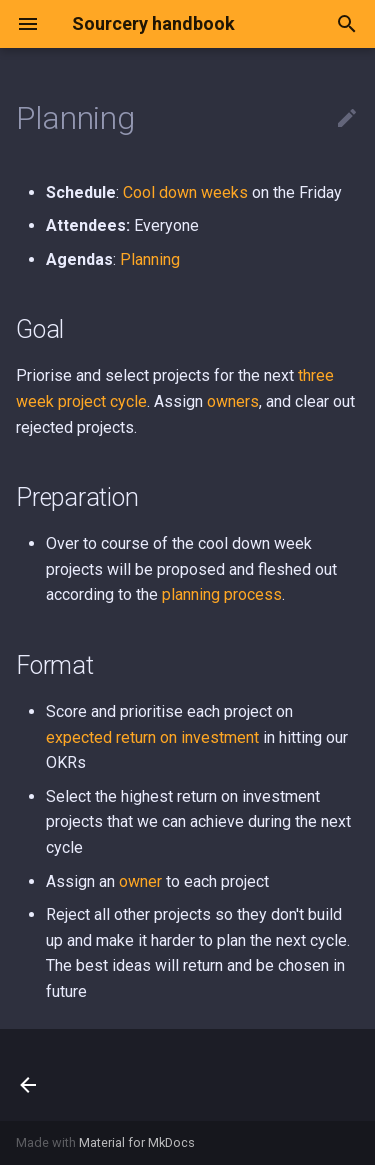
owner (140, 881)
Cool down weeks (185, 192)
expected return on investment (152, 737)
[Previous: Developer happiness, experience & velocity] (29, 1075)
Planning (150, 259)
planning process (222, 594)
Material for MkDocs (137, 1142)
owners (233, 401)
